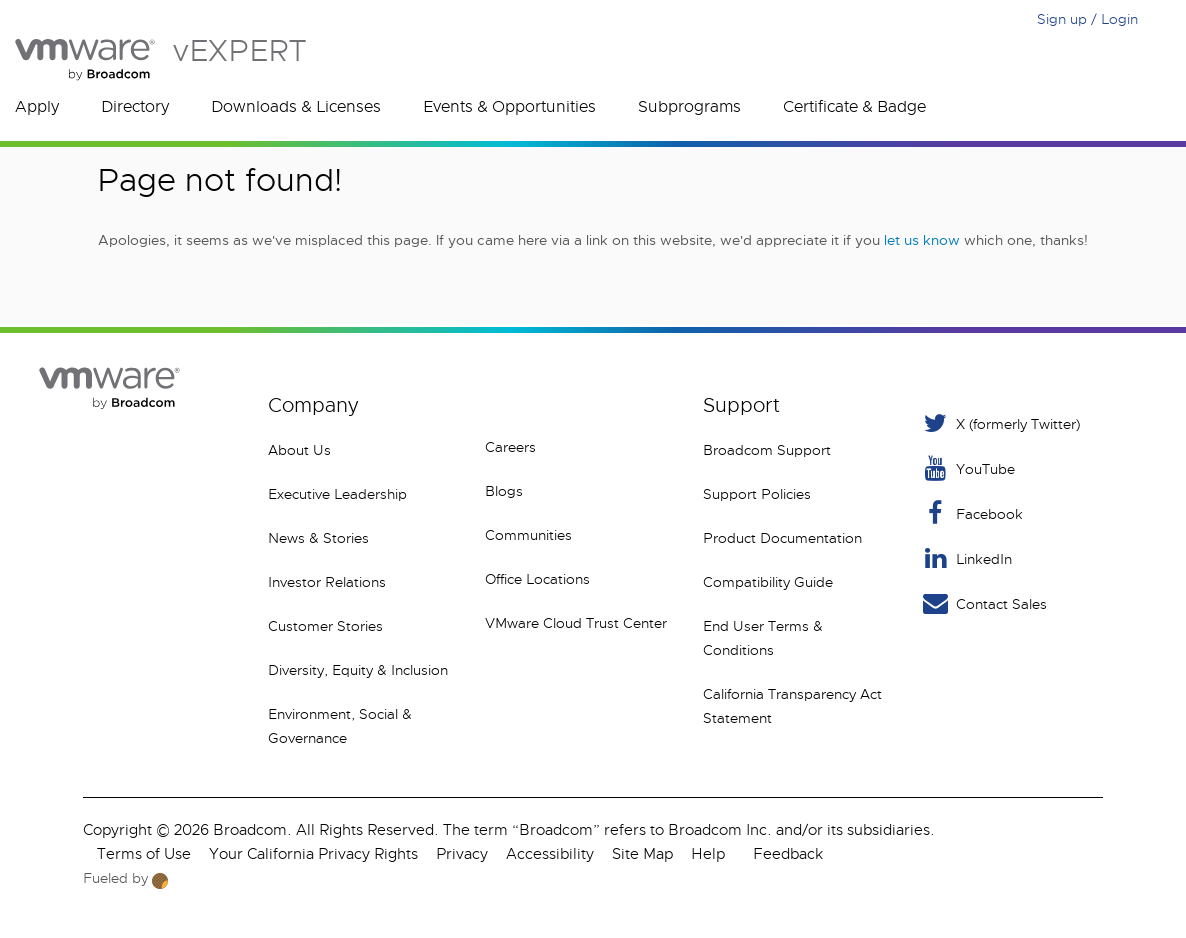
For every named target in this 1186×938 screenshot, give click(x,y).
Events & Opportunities (509, 107)
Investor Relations (327, 582)
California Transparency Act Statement (792, 706)
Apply (37, 107)
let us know (922, 240)
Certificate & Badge (854, 107)
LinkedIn (966, 558)
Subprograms (689, 107)
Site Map (642, 854)
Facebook (971, 513)
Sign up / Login (1087, 19)
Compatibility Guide (768, 582)
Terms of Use (144, 854)
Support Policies (757, 494)
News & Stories (318, 538)
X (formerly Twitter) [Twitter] (1000, 423)
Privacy (462, 854)
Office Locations (537, 579)
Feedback (788, 854)
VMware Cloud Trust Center (576, 623)
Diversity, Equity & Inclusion (358, 670)
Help (708, 854)
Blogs (504, 491)
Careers (510, 447)
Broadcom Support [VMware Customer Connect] (767, 450)
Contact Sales (983, 603)
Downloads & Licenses (296, 107)
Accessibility (550, 854)
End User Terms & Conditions (763, 638)
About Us (299, 450)
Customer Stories (325, 626)
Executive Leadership (337, 494)
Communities (528, 535)
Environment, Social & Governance (340, 726)
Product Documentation (782, 538)
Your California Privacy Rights (313, 854)
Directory (135, 107)
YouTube (967, 468)
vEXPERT (160, 59)
